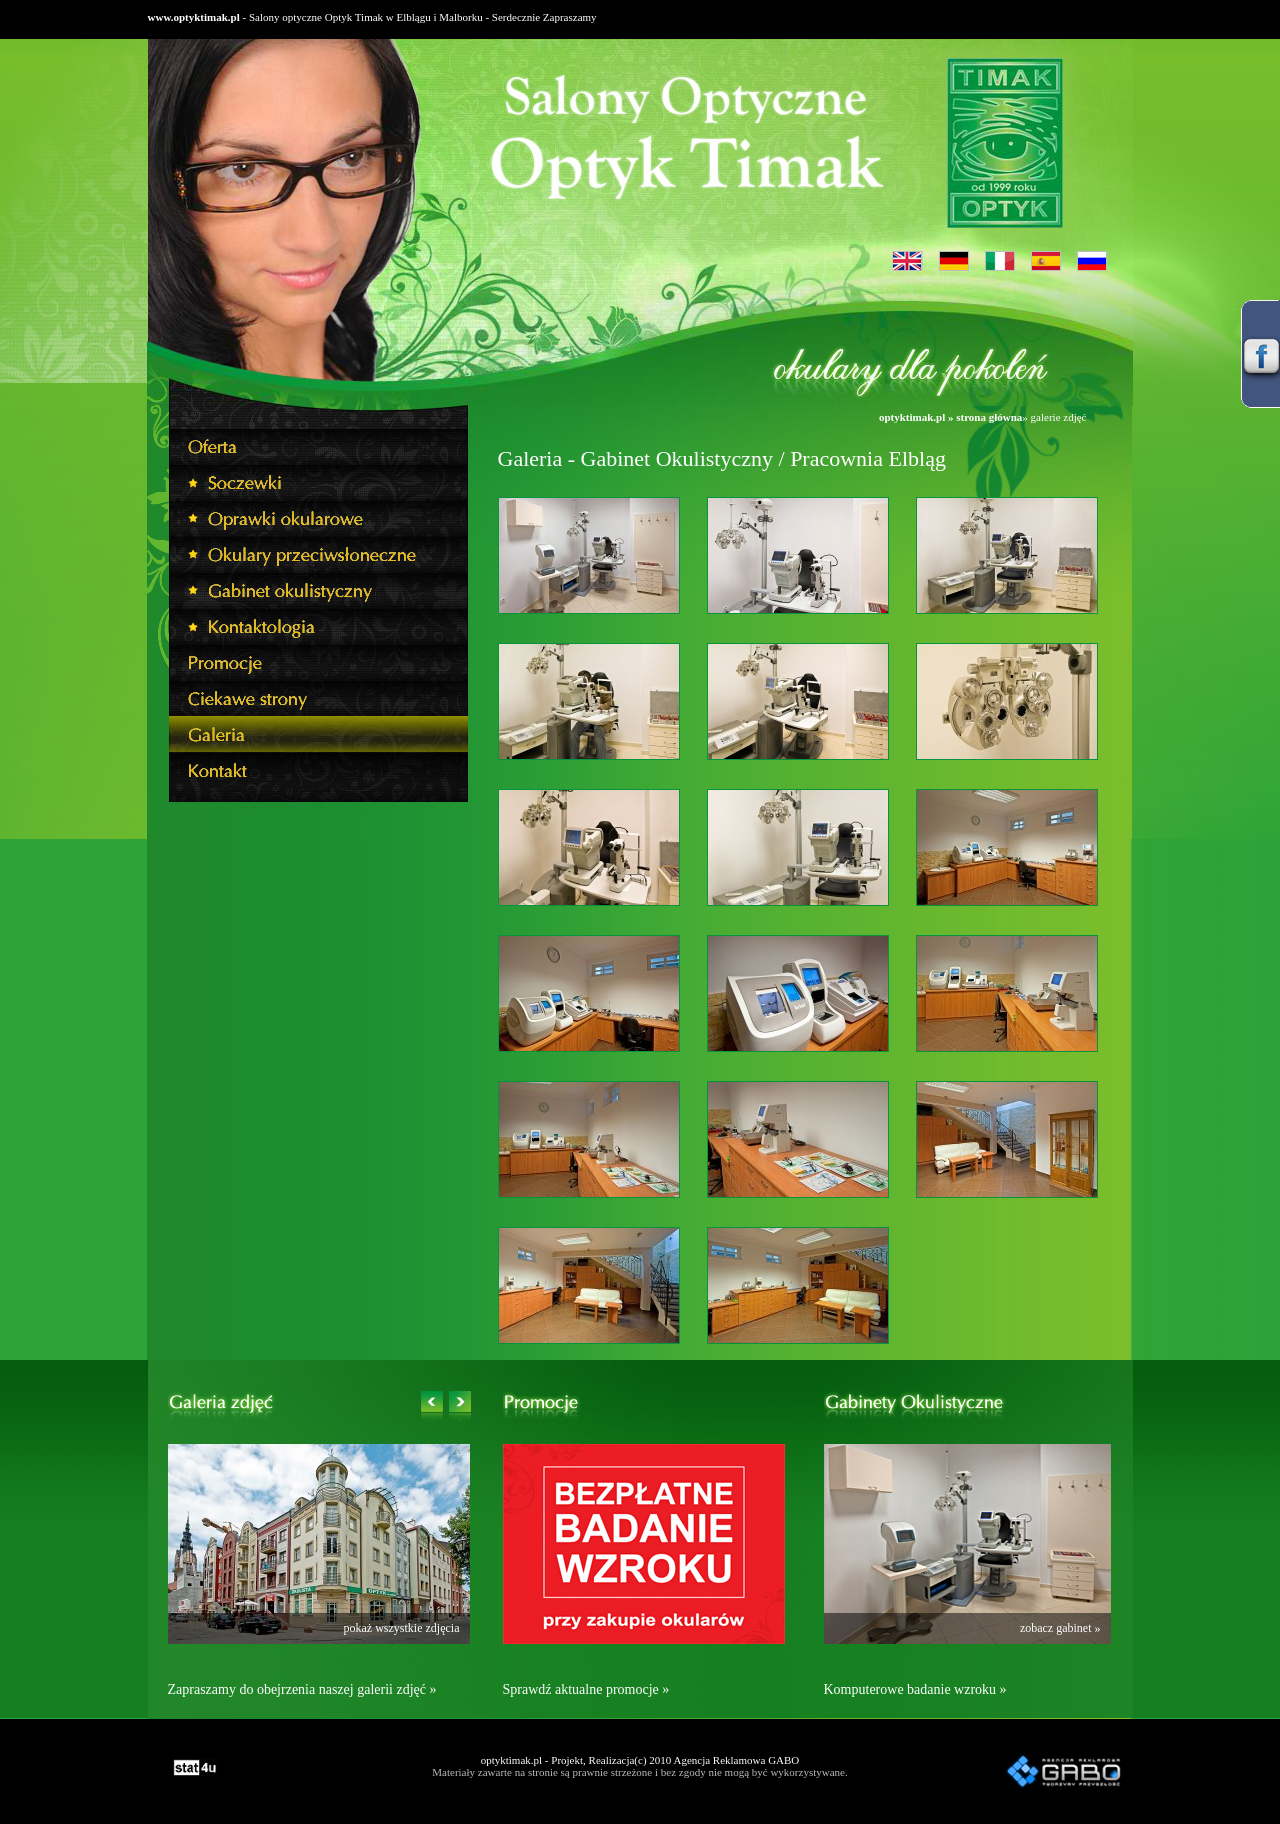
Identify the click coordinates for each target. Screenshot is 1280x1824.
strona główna (989, 417)
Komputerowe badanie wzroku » (915, 1689)
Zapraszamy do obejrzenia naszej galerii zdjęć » (302, 1689)
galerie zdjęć (1059, 417)
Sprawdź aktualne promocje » (586, 1689)
